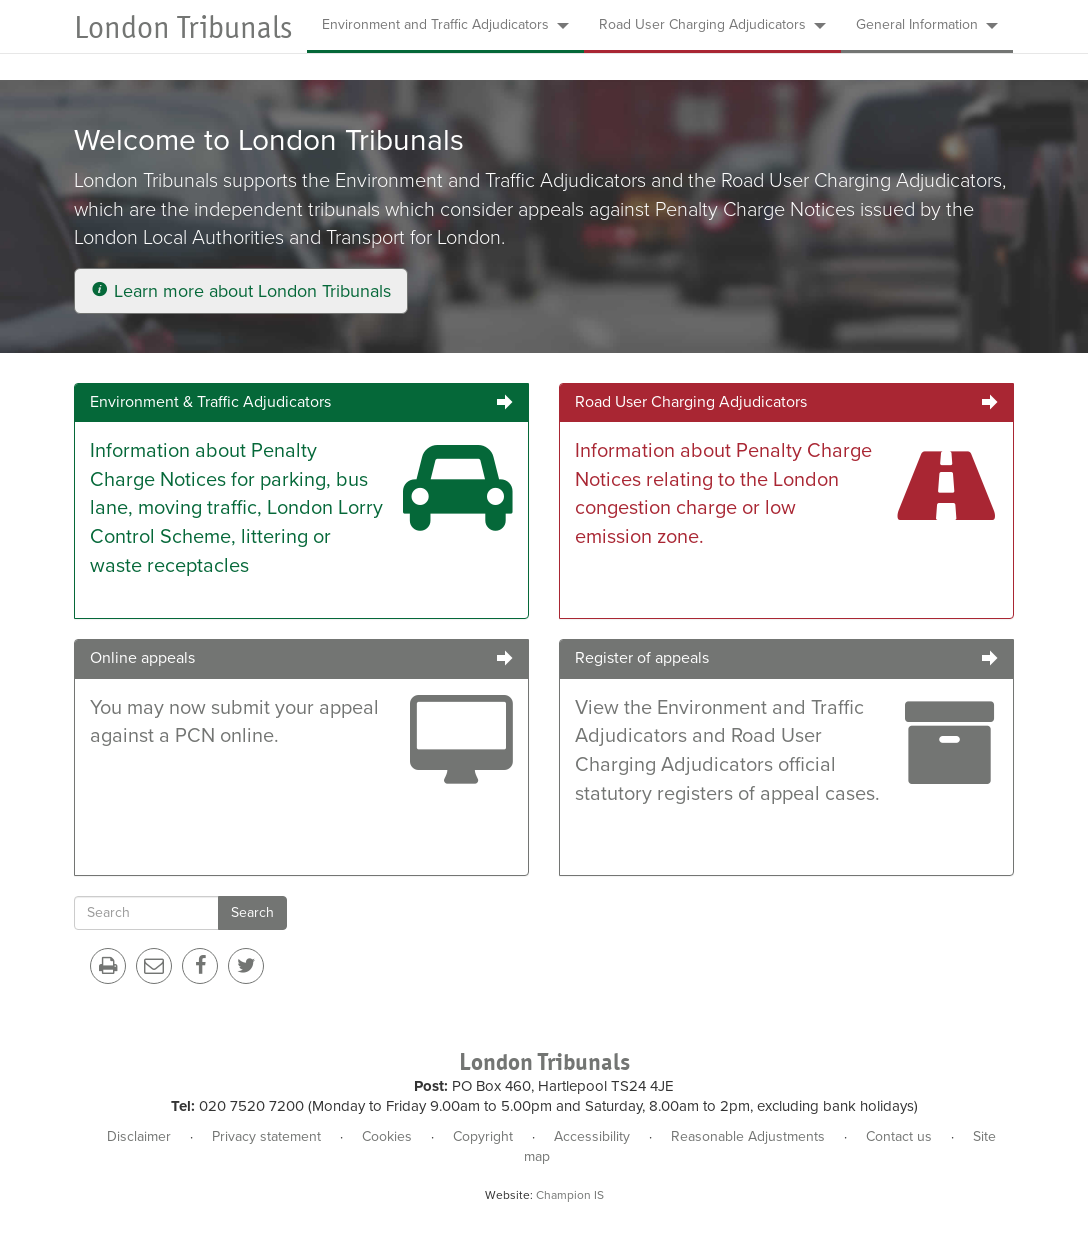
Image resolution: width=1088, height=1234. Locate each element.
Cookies (387, 1136)
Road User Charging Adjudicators (712, 24)
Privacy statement (266, 1136)
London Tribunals (183, 27)
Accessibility (592, 1136)
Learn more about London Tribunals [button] (241, 291)
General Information (927, 24)
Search (252, 912)
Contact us (899, 1136)
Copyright (483, 1136)
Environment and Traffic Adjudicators (445, 24)
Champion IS (570, 1195)
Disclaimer (139, 1136)
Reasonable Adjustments (748, 1136)
